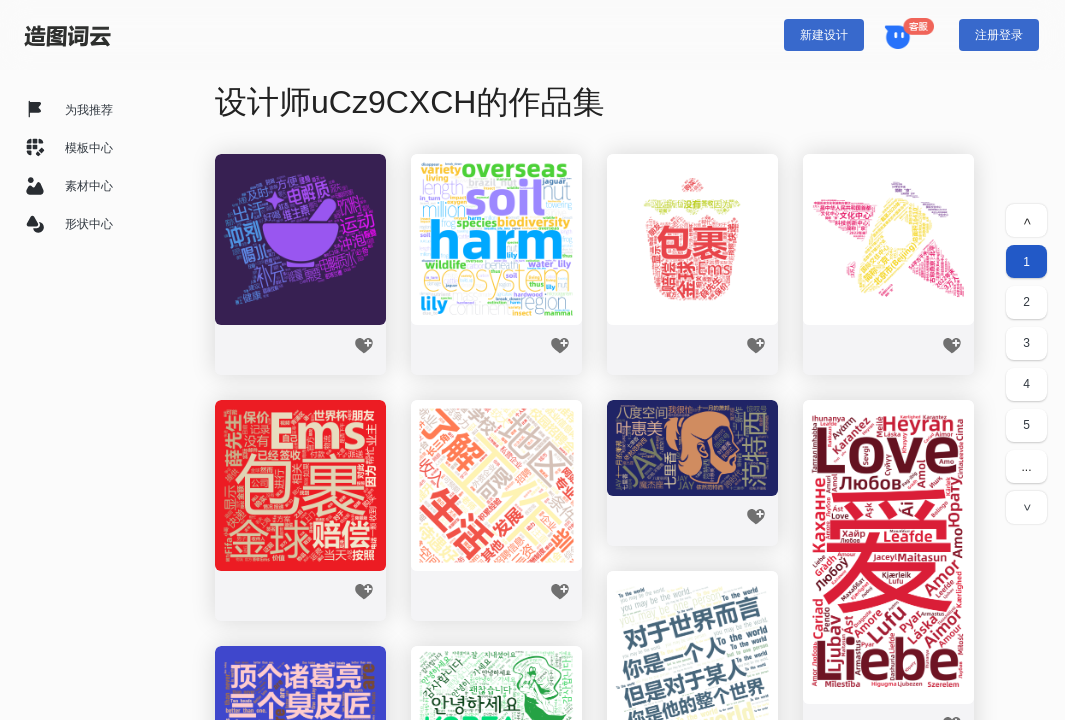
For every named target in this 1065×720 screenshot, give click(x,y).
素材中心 (89, 186)
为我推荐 (89, 110)
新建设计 (824, 35)
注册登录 (999, 35)
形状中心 (89, 224)
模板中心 (89, 148)
